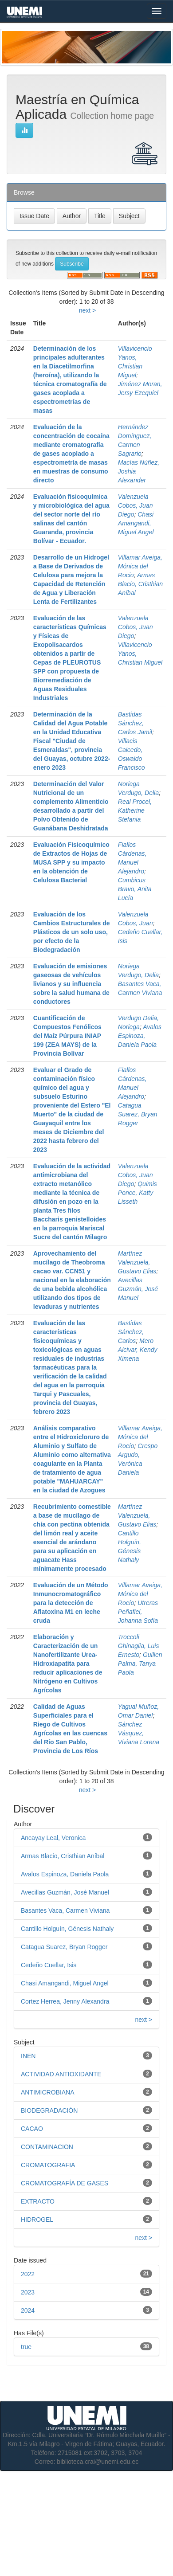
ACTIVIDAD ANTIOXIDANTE (61, 2074)
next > (87, 310)
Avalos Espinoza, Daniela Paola (139, 1035)
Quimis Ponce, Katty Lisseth (137, 1192)
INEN (28, 2055)
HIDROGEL (37, 2219)
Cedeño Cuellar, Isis (48, 1965)
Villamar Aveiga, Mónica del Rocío (140, 1437)
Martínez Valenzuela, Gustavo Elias (137, 1262)
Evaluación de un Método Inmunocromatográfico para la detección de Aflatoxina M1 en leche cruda (70, 1603)
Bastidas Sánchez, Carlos (131, 1331)
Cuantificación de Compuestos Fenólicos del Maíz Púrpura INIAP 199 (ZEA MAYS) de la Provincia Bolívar (67, 1035)
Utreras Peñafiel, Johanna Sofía (138, 1611)
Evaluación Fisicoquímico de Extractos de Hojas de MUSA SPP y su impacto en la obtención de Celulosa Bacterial (71, 862)
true (26, 2346)
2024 (28, 2310)
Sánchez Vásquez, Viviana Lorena (138, 1733)
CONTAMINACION (47, 2146)
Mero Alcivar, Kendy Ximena (137, 1349)
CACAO (32, 2128)
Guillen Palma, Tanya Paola (140, 1663)
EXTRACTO (38, 2201)
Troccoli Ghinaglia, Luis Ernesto (138, 1645)
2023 (28, 2292)
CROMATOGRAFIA (48, 2165)
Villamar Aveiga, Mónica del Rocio (140, 566)
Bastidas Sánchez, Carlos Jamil (135, 723)
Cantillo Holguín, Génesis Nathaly (67, 1928)
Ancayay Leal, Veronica (53, 1837)
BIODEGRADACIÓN (49, 2110)
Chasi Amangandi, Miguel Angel (135, 523)
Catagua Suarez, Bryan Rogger (137, 1114)
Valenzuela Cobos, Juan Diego (135, 505)
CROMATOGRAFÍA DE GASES (64, 2183)
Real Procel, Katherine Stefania (135, 810)
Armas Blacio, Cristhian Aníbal (140, 584)
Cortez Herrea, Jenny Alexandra (65, 2001)
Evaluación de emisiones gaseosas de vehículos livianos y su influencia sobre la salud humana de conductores (71, 984)
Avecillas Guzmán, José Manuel (138, 1288)
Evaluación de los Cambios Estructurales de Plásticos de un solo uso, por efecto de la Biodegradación (71, 932)
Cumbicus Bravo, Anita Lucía (135, 889)
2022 (28, 2274)
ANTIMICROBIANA (48, 2092)
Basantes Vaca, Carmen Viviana (65, 1910)
